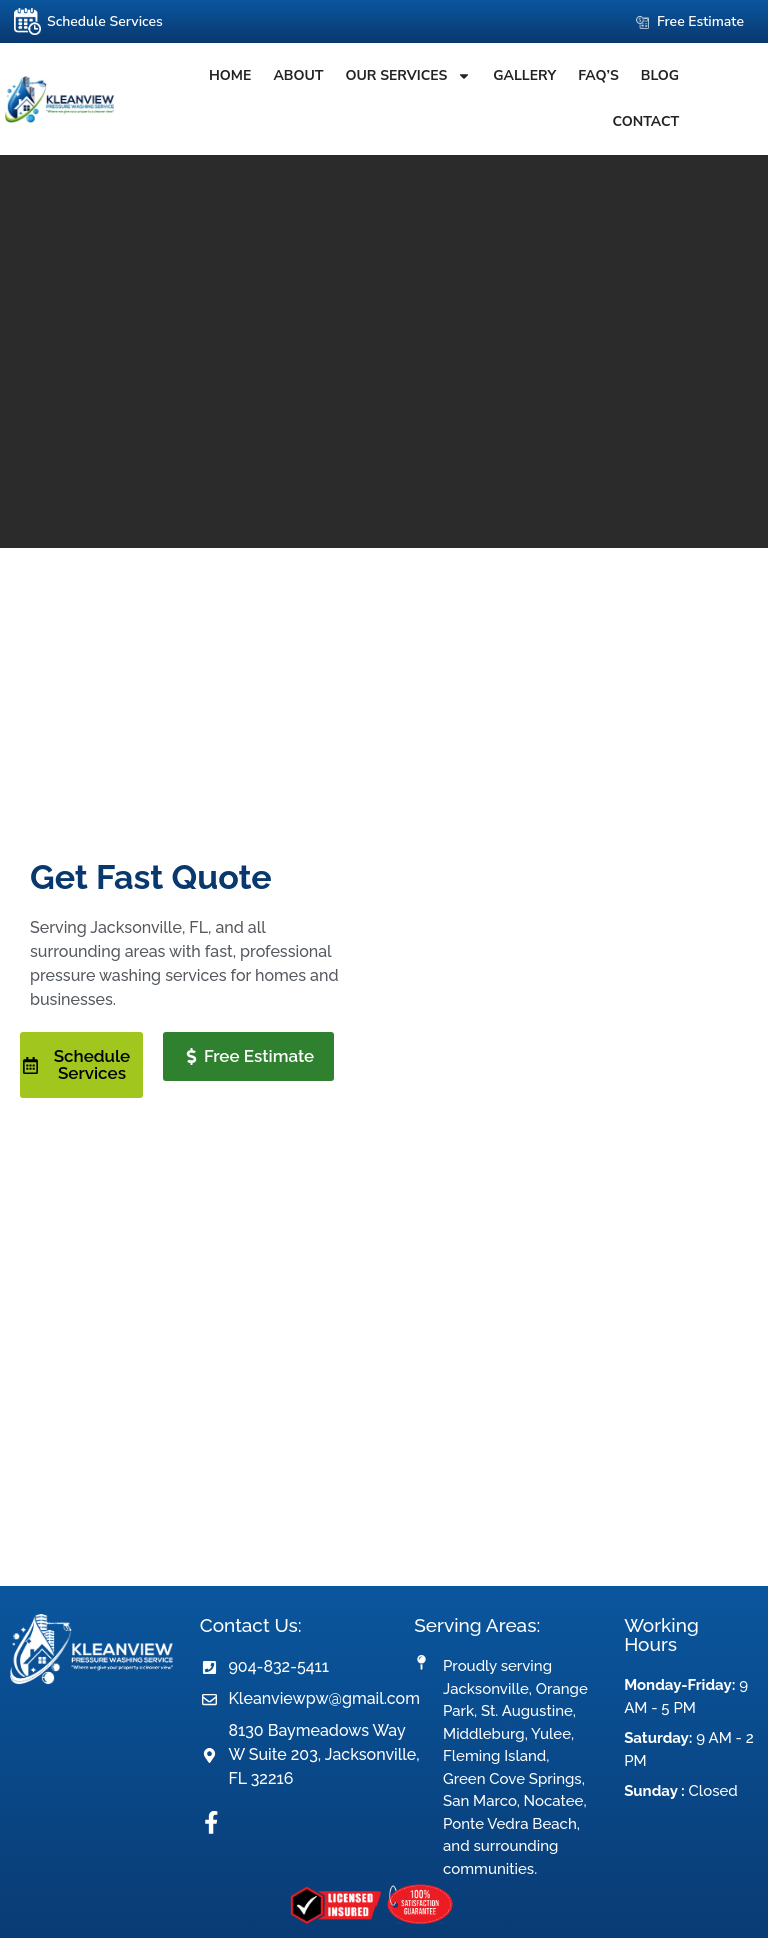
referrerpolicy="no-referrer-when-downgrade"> (384, 1392)
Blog (639, 75)
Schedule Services (105, 21)
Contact (713, 75)
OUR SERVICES (388, 76)
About (278, 75)
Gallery (504, 75)
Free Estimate (700, 21)
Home (209, 75)
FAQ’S (578, 75)
